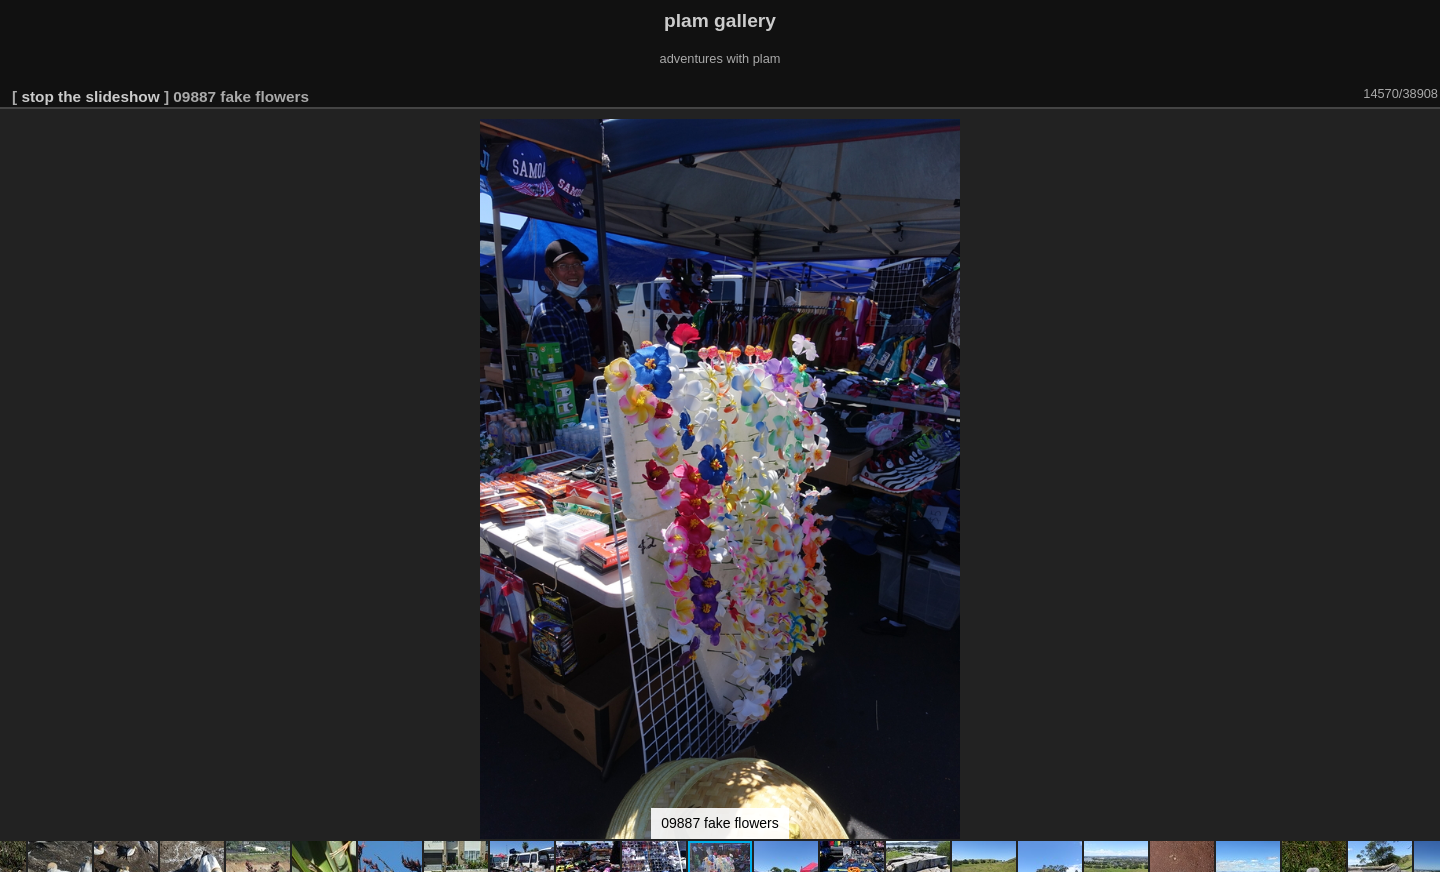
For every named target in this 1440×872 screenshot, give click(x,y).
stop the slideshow (90, 96)
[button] (1422, 137)
